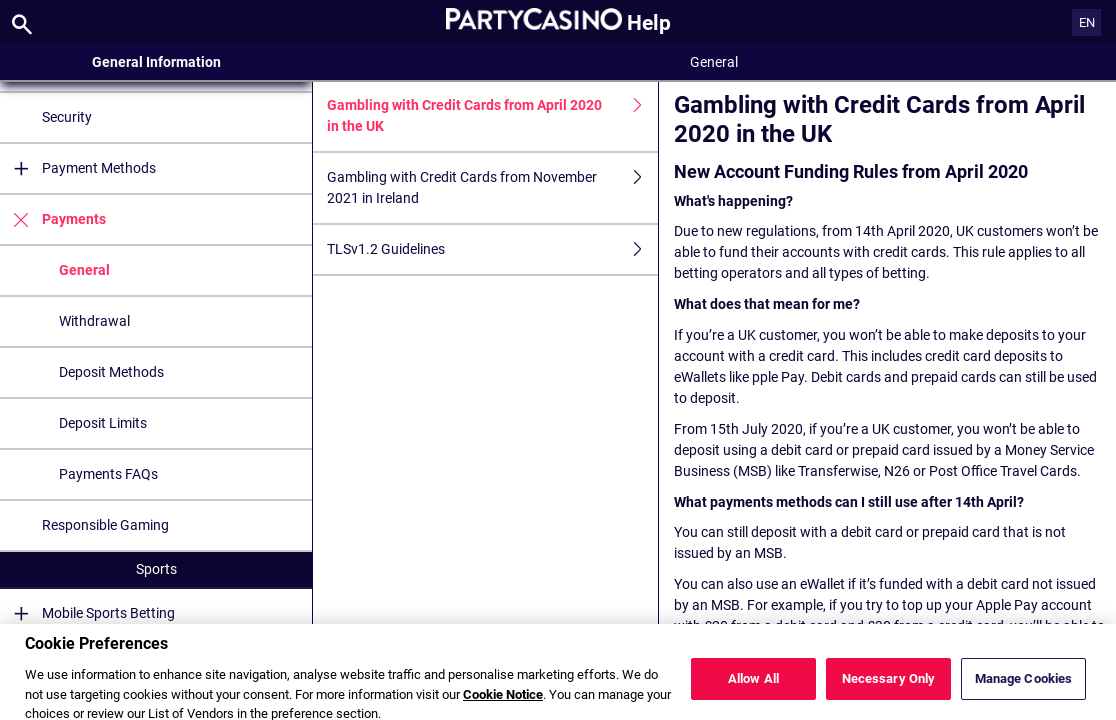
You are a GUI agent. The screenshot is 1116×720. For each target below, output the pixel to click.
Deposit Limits (103, 423)
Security (67, 117)
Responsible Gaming (105, 525)
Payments (53, 219)
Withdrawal (94, 321)
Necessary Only (889, 685)
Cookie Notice (503, 700)
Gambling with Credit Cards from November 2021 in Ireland (492, 188)
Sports (156, 569)
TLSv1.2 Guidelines (492, 249)
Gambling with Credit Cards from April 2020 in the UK (492, 116)
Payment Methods (78, 168)
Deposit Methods (111, 372)
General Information (156, 62)
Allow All (753, 685)
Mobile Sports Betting (87, 613)
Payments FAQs (108, 474)
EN (1087, 22)
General (84, 270)
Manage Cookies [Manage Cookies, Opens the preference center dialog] (1024, 685)
